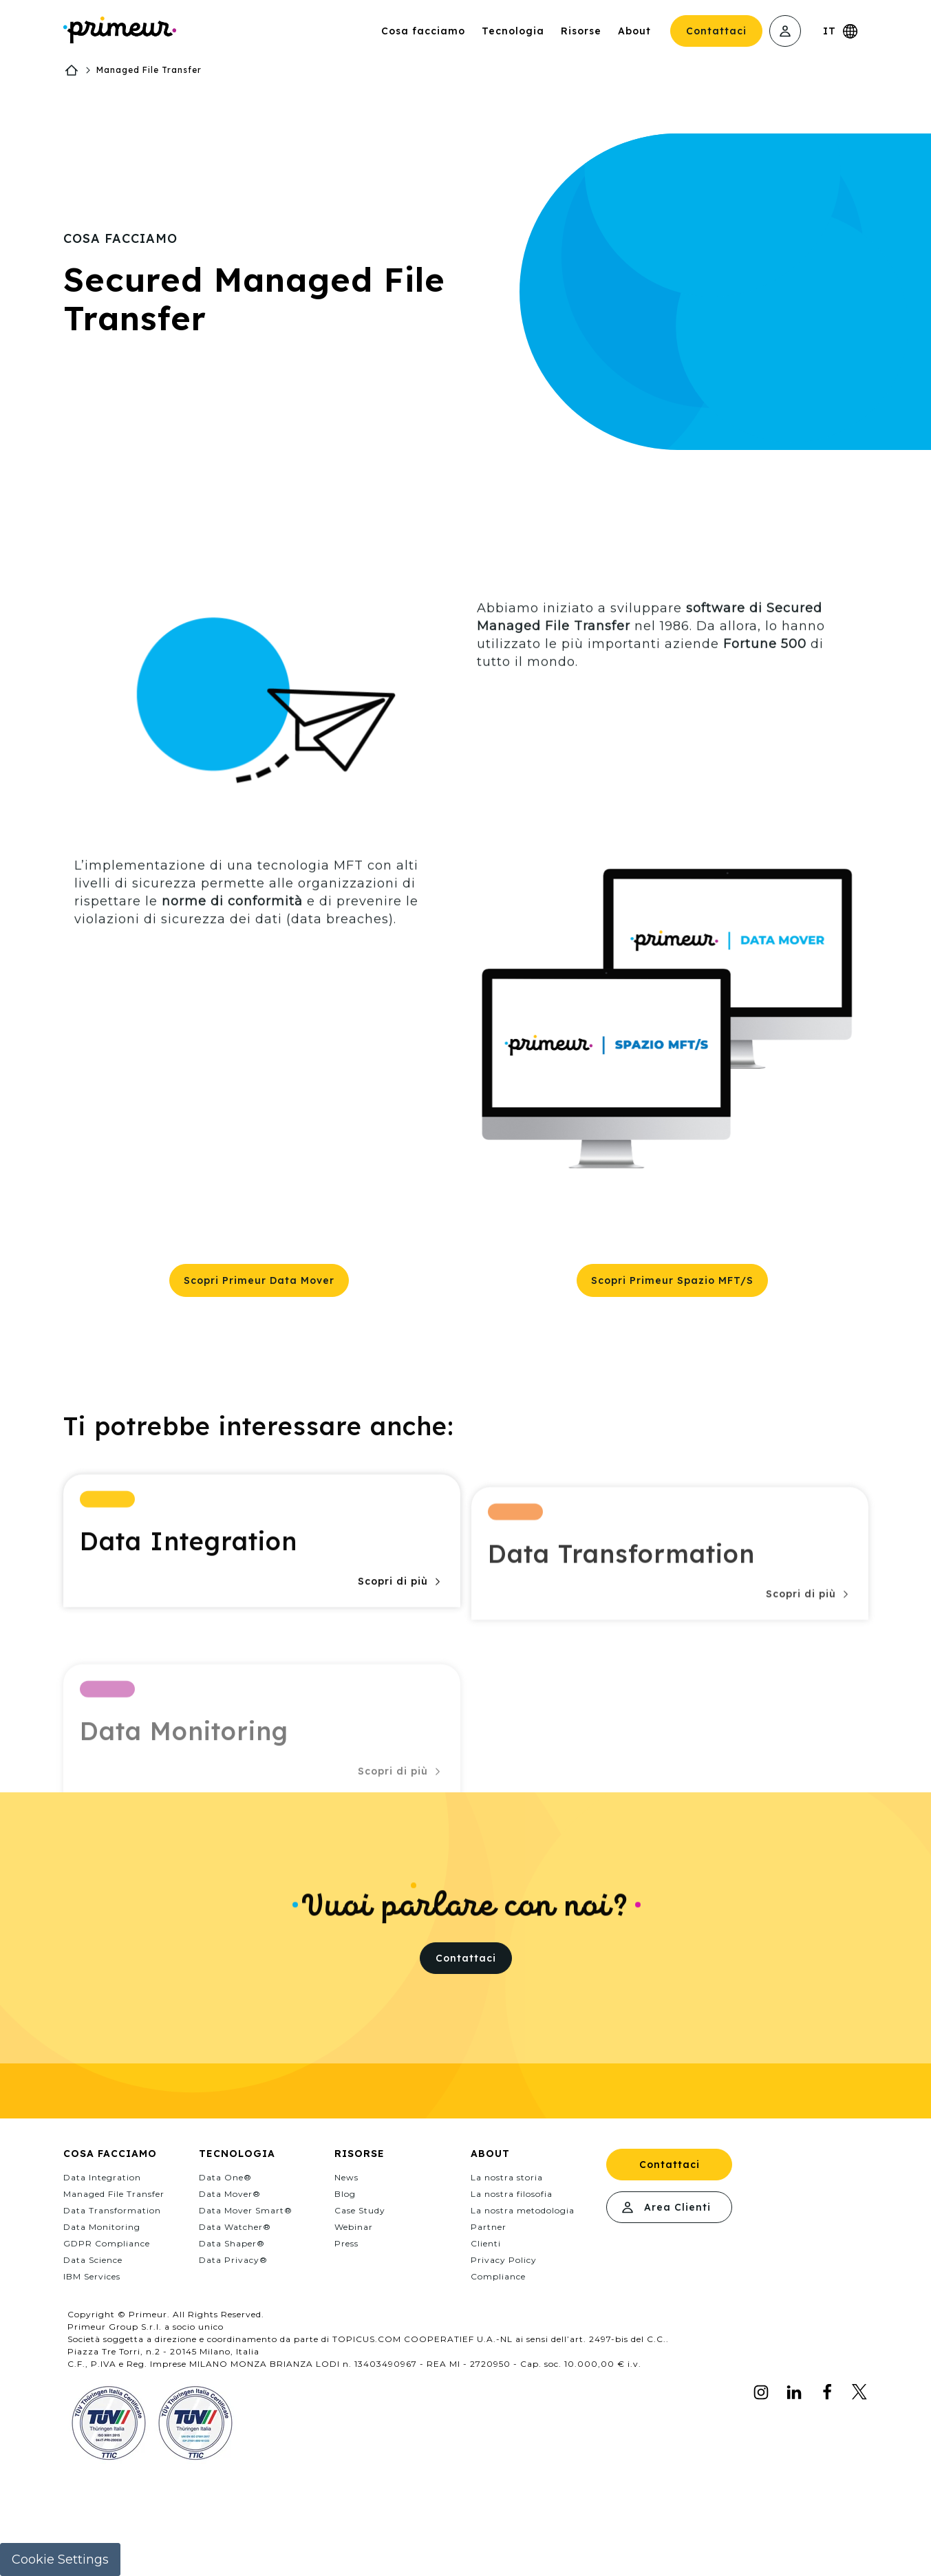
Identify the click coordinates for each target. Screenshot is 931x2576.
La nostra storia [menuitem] (507, 2177)
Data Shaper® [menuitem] (232, 2243)
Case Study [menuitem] (359, 2210)
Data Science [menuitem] (92, 2260)
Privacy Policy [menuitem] (504, 2260)
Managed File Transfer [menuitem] (113, 2194)
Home (71, 70)
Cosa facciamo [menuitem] (110, 2153)
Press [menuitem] (346, 2243)
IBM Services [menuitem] (91, 2276)
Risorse (581, 31)
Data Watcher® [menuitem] (235, 2227)
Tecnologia (513, 31)
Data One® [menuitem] (225, 2177)
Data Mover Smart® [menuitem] (245, 2210)
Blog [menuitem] (345, 2194)
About (634, 31)
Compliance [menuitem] (498, 2276)
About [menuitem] (490, 2153)
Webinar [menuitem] (353, 2227)
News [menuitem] (346, 2177)
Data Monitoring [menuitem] (101, 2227)
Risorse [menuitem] (359, 2153)
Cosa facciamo (423, 31)
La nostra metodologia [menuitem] (523, 2210)
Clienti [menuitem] (486, 2243)
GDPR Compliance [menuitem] (106, 2243)
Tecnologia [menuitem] (237, 2153)
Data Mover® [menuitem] (230, 2194)
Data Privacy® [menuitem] (233, 2260)
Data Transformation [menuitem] (112, 2210)
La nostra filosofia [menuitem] (512, 2194)
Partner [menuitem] (488, 2227)
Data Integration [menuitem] (102, 2177)
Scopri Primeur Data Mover (259, 1280)
